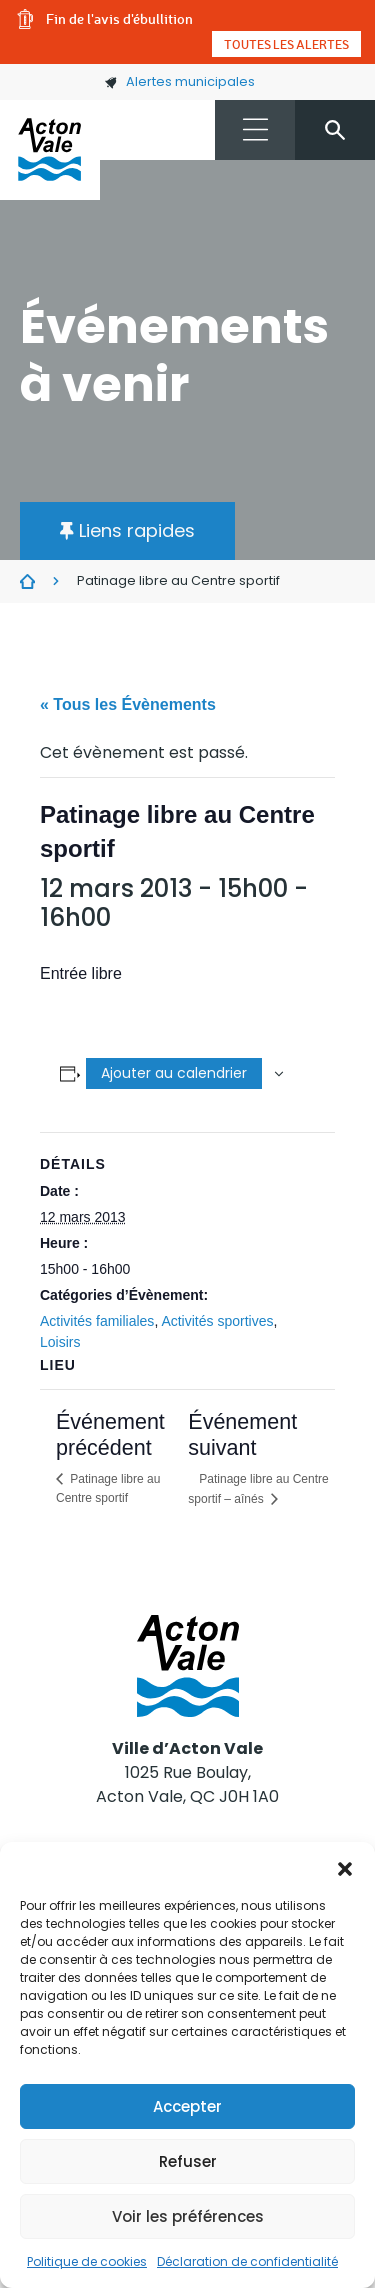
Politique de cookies (87, 2261)
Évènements (27, 582)
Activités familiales (97, 1321)
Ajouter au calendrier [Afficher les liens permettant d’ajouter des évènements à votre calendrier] (174, 1073)
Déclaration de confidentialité (247, 2261)
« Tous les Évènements (128, 704)
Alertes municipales (179, 81)
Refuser (188, 2161)
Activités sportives (217, 1321)
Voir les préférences (188, 2216)
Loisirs (60, 1342)
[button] (345, 1867)
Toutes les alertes (286, 44)
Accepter (187, 2106)
